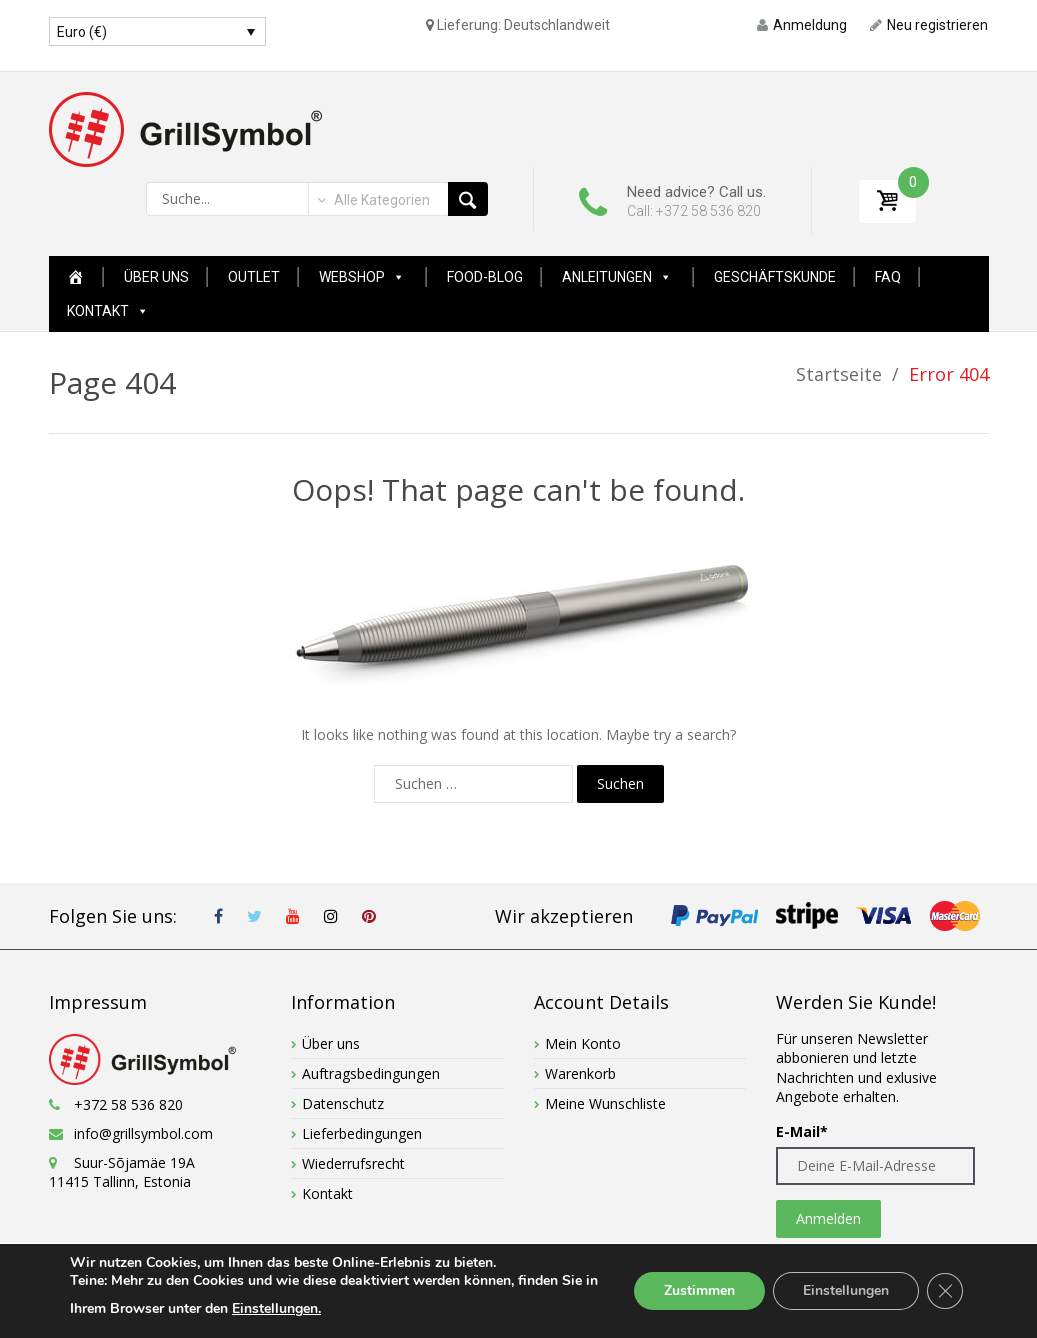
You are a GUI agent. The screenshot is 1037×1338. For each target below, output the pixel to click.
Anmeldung (802, 25)
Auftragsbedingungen (371, 1073)
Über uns (156, 277)
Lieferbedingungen (362, 1133)
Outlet (254, 277)
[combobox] (372, 200)
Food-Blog (485, 277)
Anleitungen (617, 277)
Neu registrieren (929, 25)
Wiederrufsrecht (353, 1163)
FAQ (888, 277)
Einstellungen (846, 1290)
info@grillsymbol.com (143, 1133)
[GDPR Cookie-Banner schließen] (945, 1291)
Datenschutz (343, 1103)
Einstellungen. (276, 1308)
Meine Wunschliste (605, 1103)
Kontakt (108, 311)
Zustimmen (699, 1290)
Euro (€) (82, 32)
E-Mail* (802, 1131)
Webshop (362, 277)
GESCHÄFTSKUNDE (775, 277)
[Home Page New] (76, 277)
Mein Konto (583, 1043)
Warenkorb (580, 1073)
